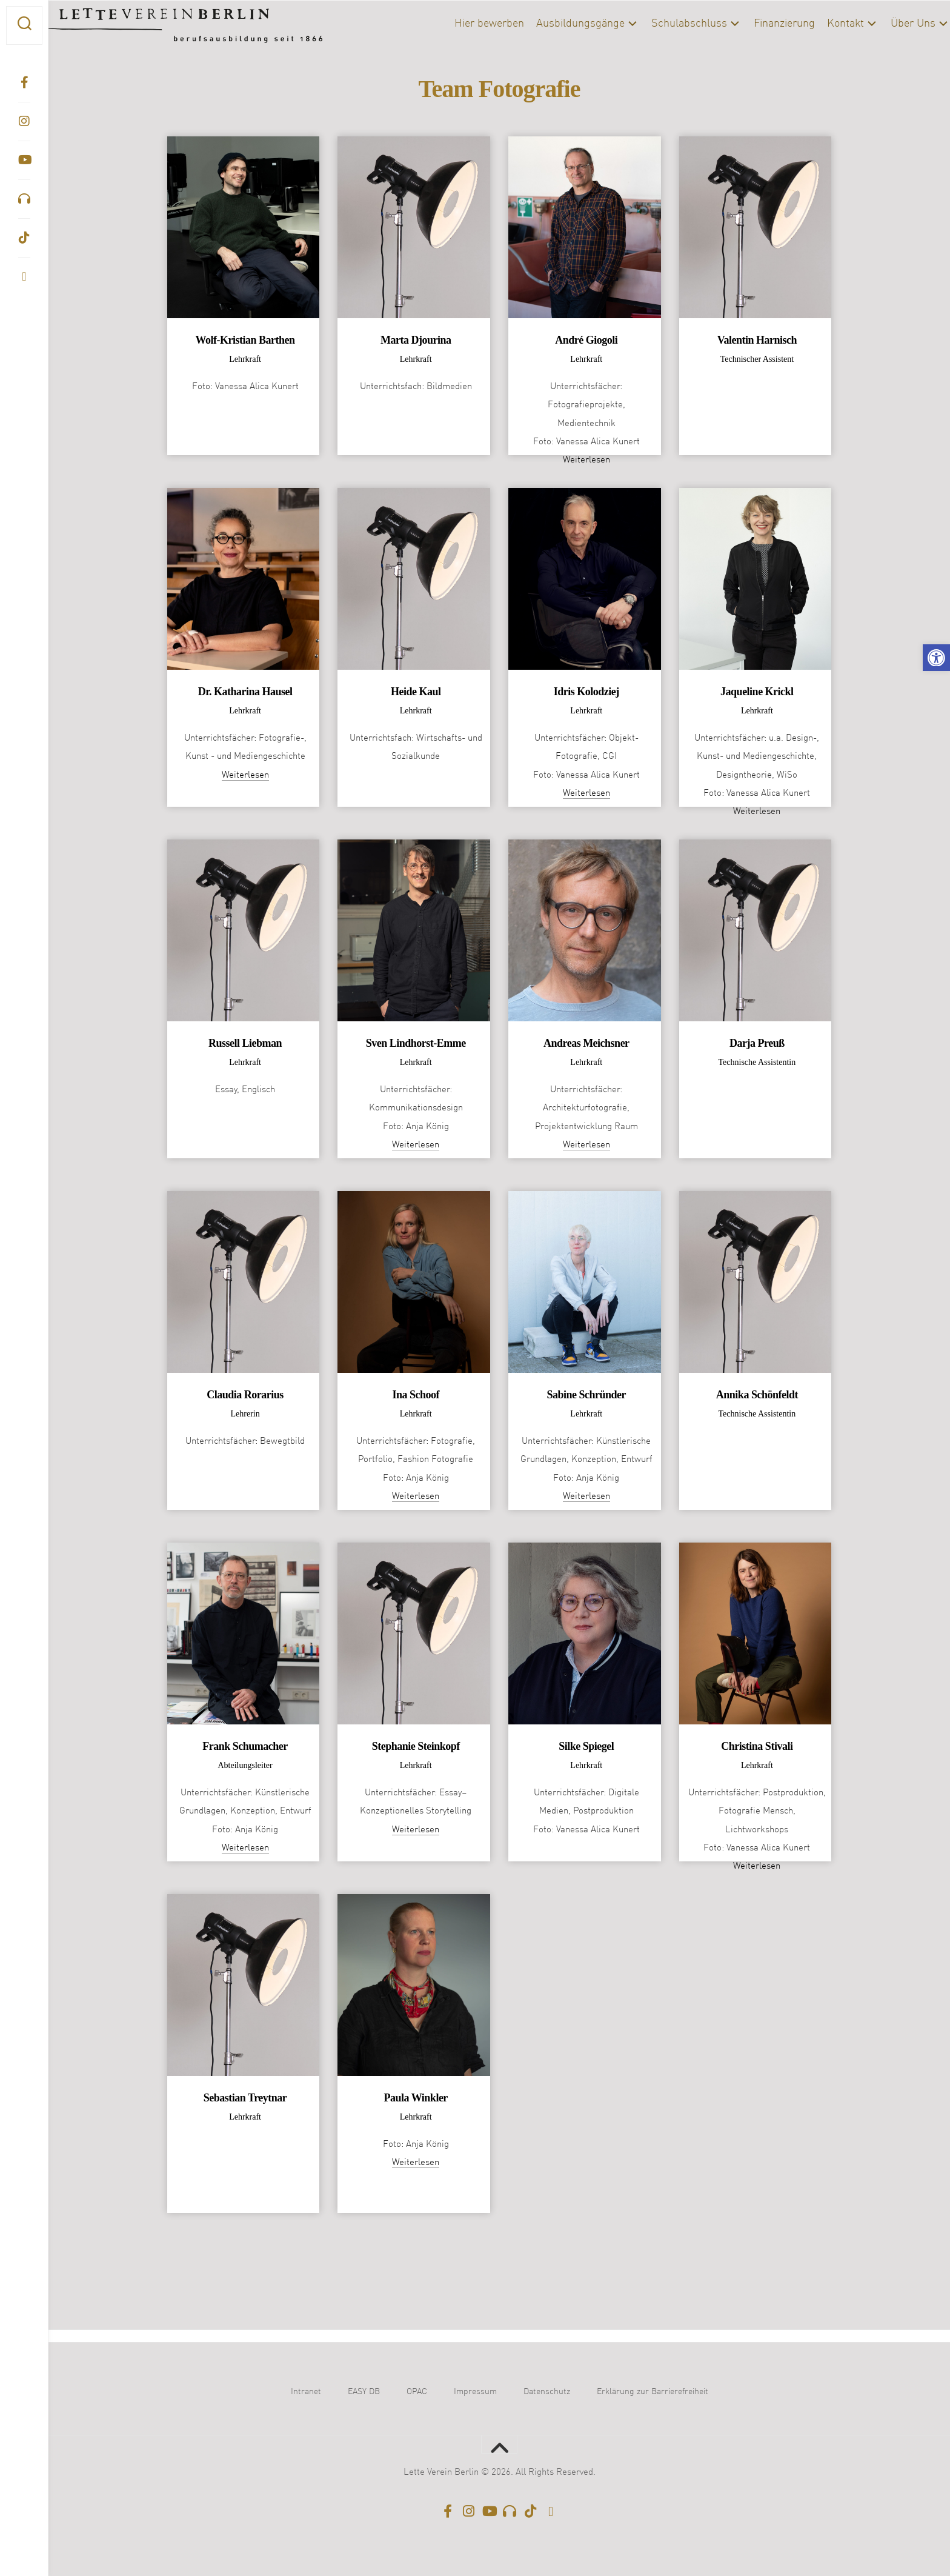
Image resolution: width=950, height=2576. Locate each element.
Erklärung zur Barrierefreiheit (652, 2391)
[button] (936, 658)
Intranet (306, 2391)
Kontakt (821, 23)
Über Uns (888, 23)
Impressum (475, 2391)
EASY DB (364, 2391)
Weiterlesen (586, 460)
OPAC (417, 2391)
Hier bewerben (465, 23)
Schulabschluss (665, 23)
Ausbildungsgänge (556, 23)
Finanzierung (760, 23)
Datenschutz (546, 2391)
